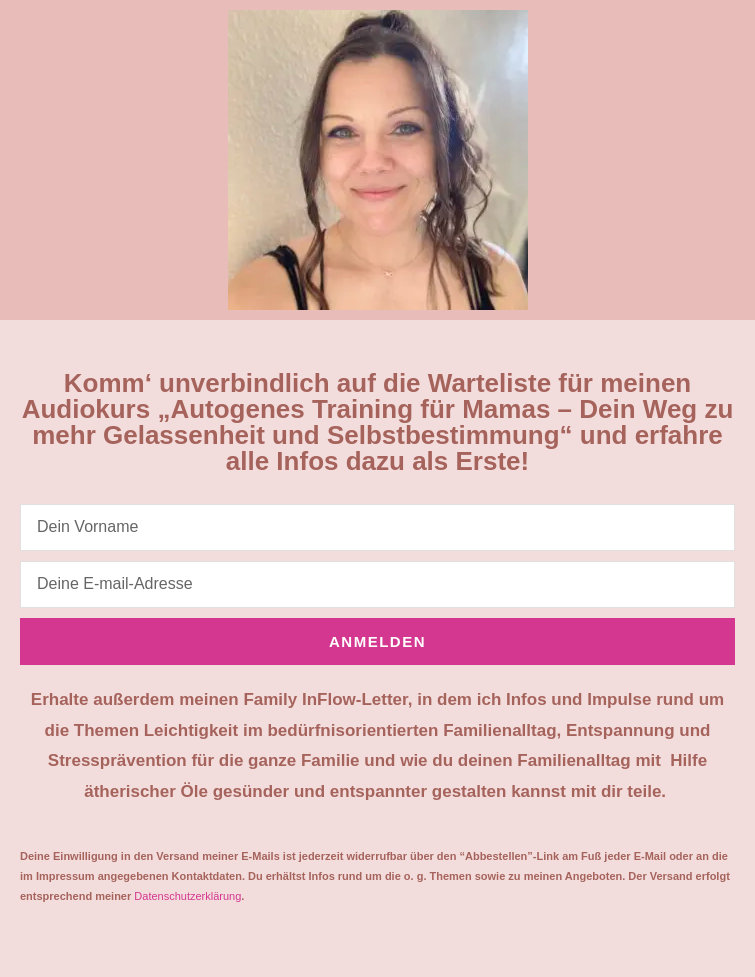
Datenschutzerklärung (187, 896)
